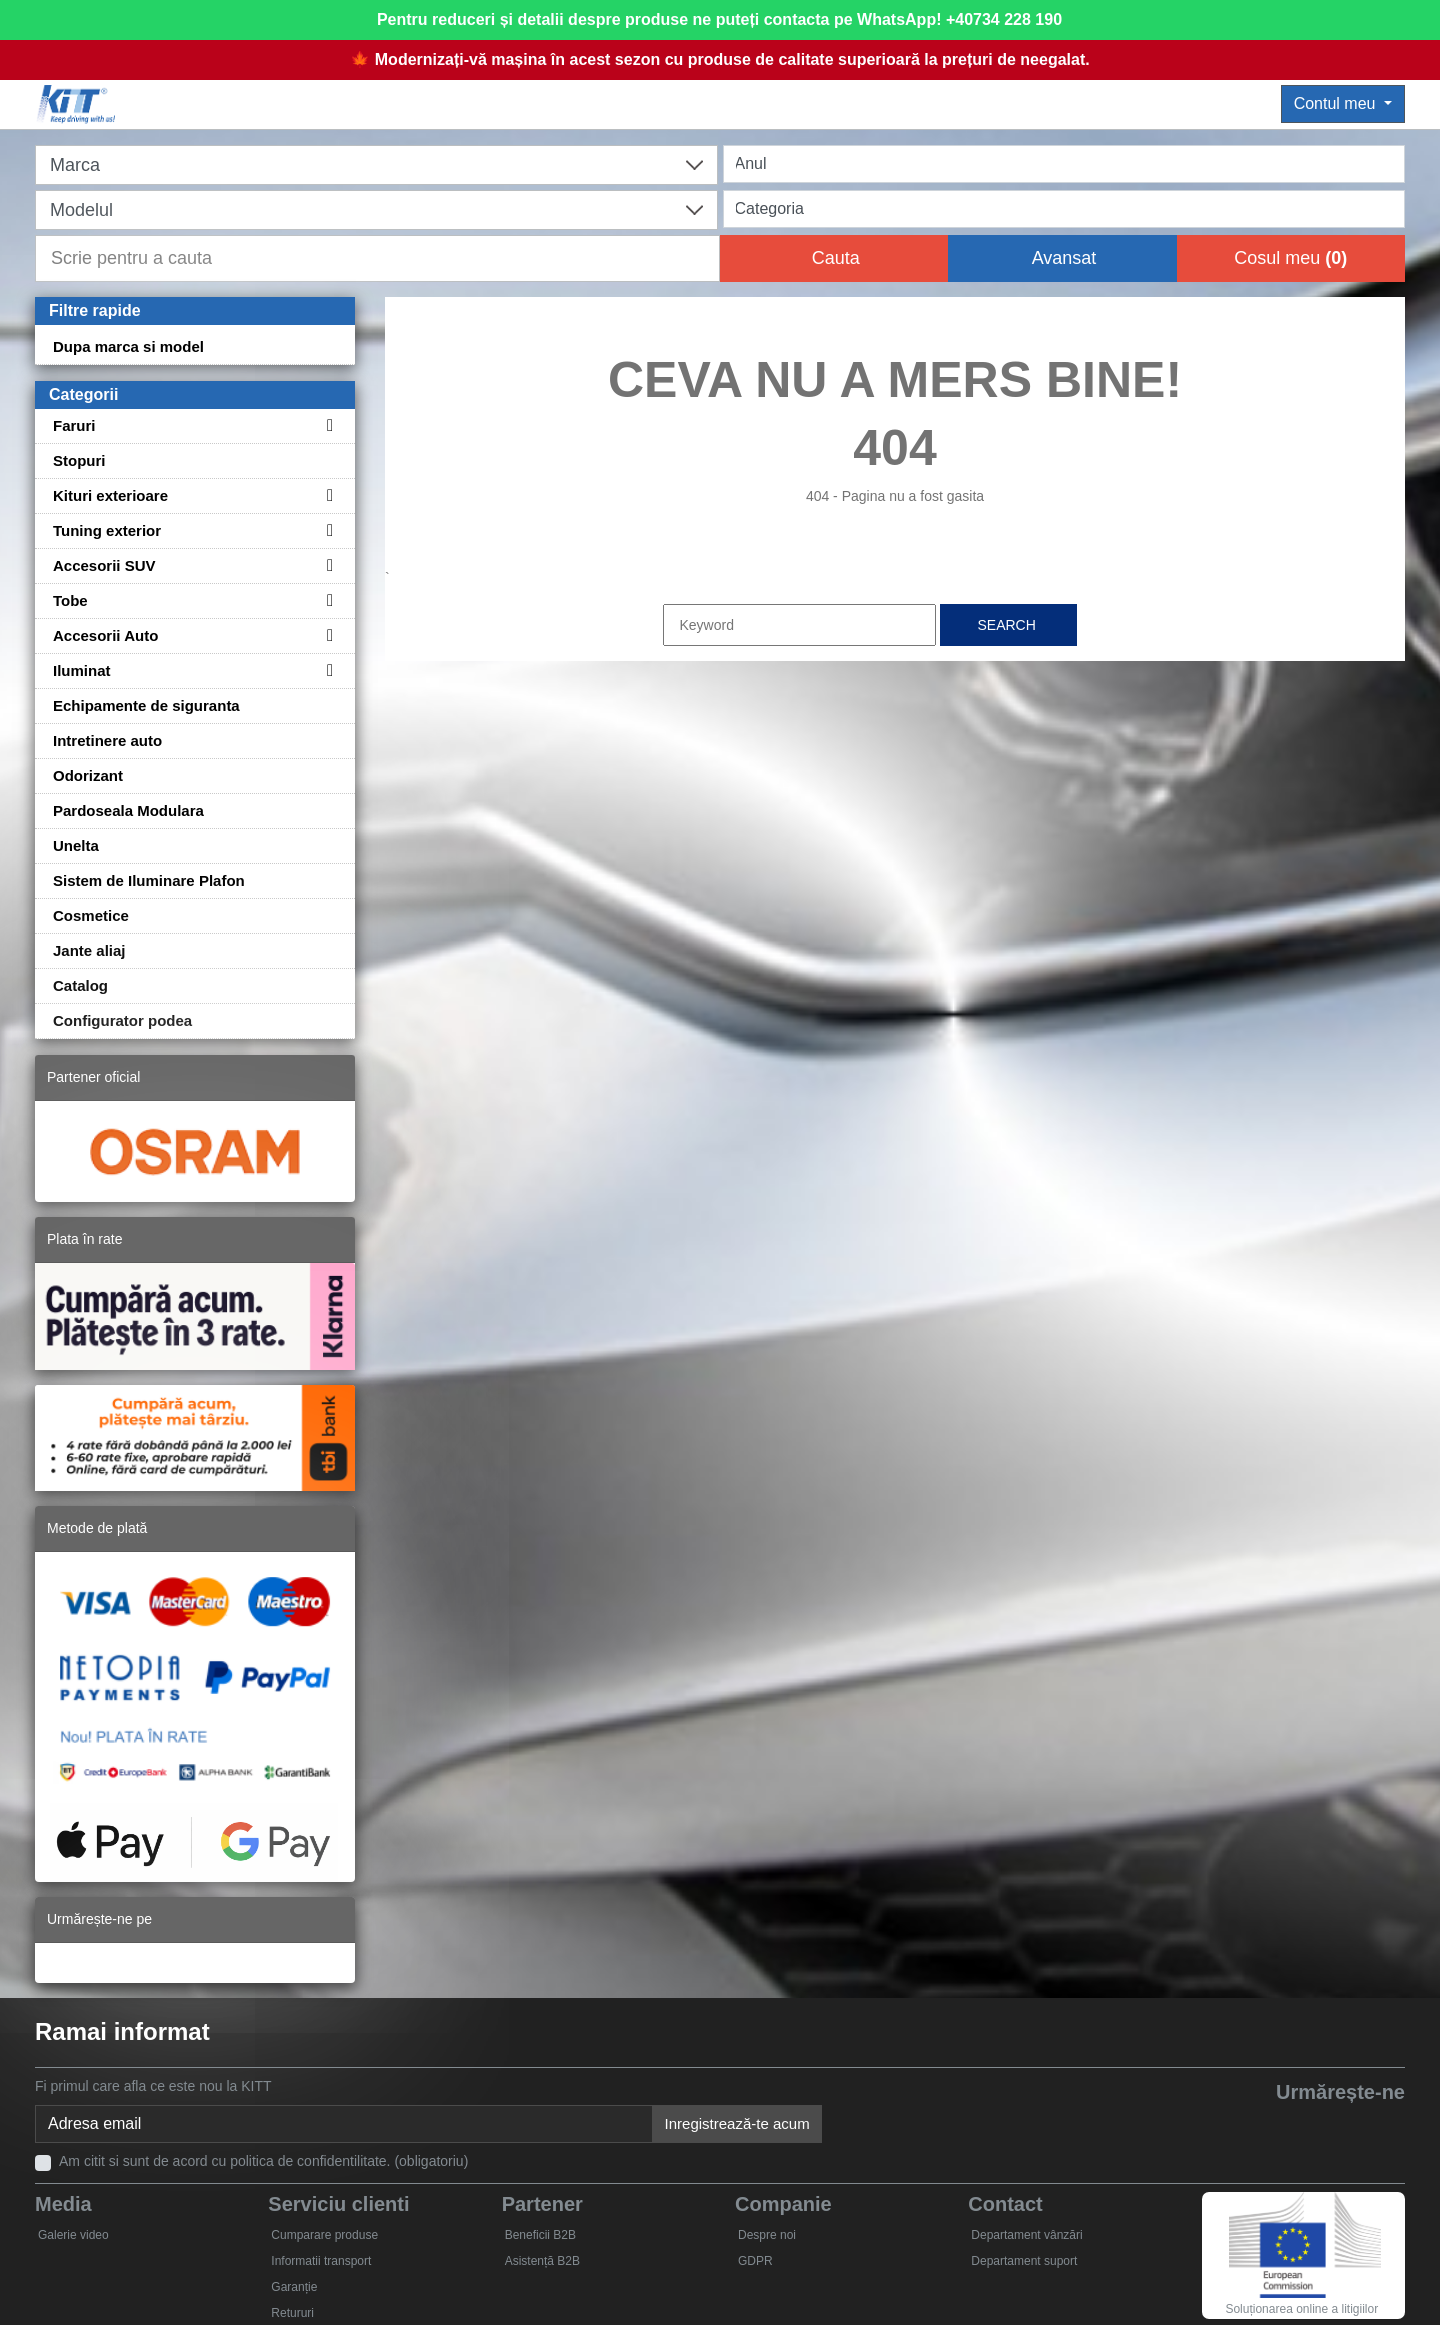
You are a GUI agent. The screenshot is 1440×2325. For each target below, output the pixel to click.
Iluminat (82, 670)
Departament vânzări (1026, 2235)
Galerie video (73, 2235)
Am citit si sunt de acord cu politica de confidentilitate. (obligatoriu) (263, 2161)
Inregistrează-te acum (737, 2123)
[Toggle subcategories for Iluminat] (327, 670)
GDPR (755, 2261)
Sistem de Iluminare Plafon (149, 880)
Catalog (80, 985)
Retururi (292, 2313)
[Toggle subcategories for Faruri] (327, 425)
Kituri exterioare (110, 495)
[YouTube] (1291, 2126)
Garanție (294, 2287)
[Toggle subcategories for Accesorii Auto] (327, 635)
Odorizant (88, 775)
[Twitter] (1245, 2126)
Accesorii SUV (104, 565)
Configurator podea (122, 1020)
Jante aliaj (89, 950)
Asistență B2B (542, 2261)
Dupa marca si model (128, 346)
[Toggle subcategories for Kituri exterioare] (327, 495)
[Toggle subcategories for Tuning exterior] (327, 530)
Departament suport (1024, 2261)
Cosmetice (91, 915)
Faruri (74, 425)
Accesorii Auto (105, 635)
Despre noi (767, 2235)
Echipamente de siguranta (146, 705)
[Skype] (1337, 2126)
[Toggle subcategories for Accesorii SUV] (327, 565)
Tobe (70, 600)
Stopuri (79, 460)
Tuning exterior (107, 530)
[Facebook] (1199, 2126)
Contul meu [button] (1337, 103)
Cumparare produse (324, 2235)
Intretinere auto (107, 740)
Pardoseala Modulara (128, 810)
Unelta (76, 845)
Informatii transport (321, 2261)
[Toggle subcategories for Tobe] (327, 600)
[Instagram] (1383, 2126)
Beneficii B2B (540, 2235)
